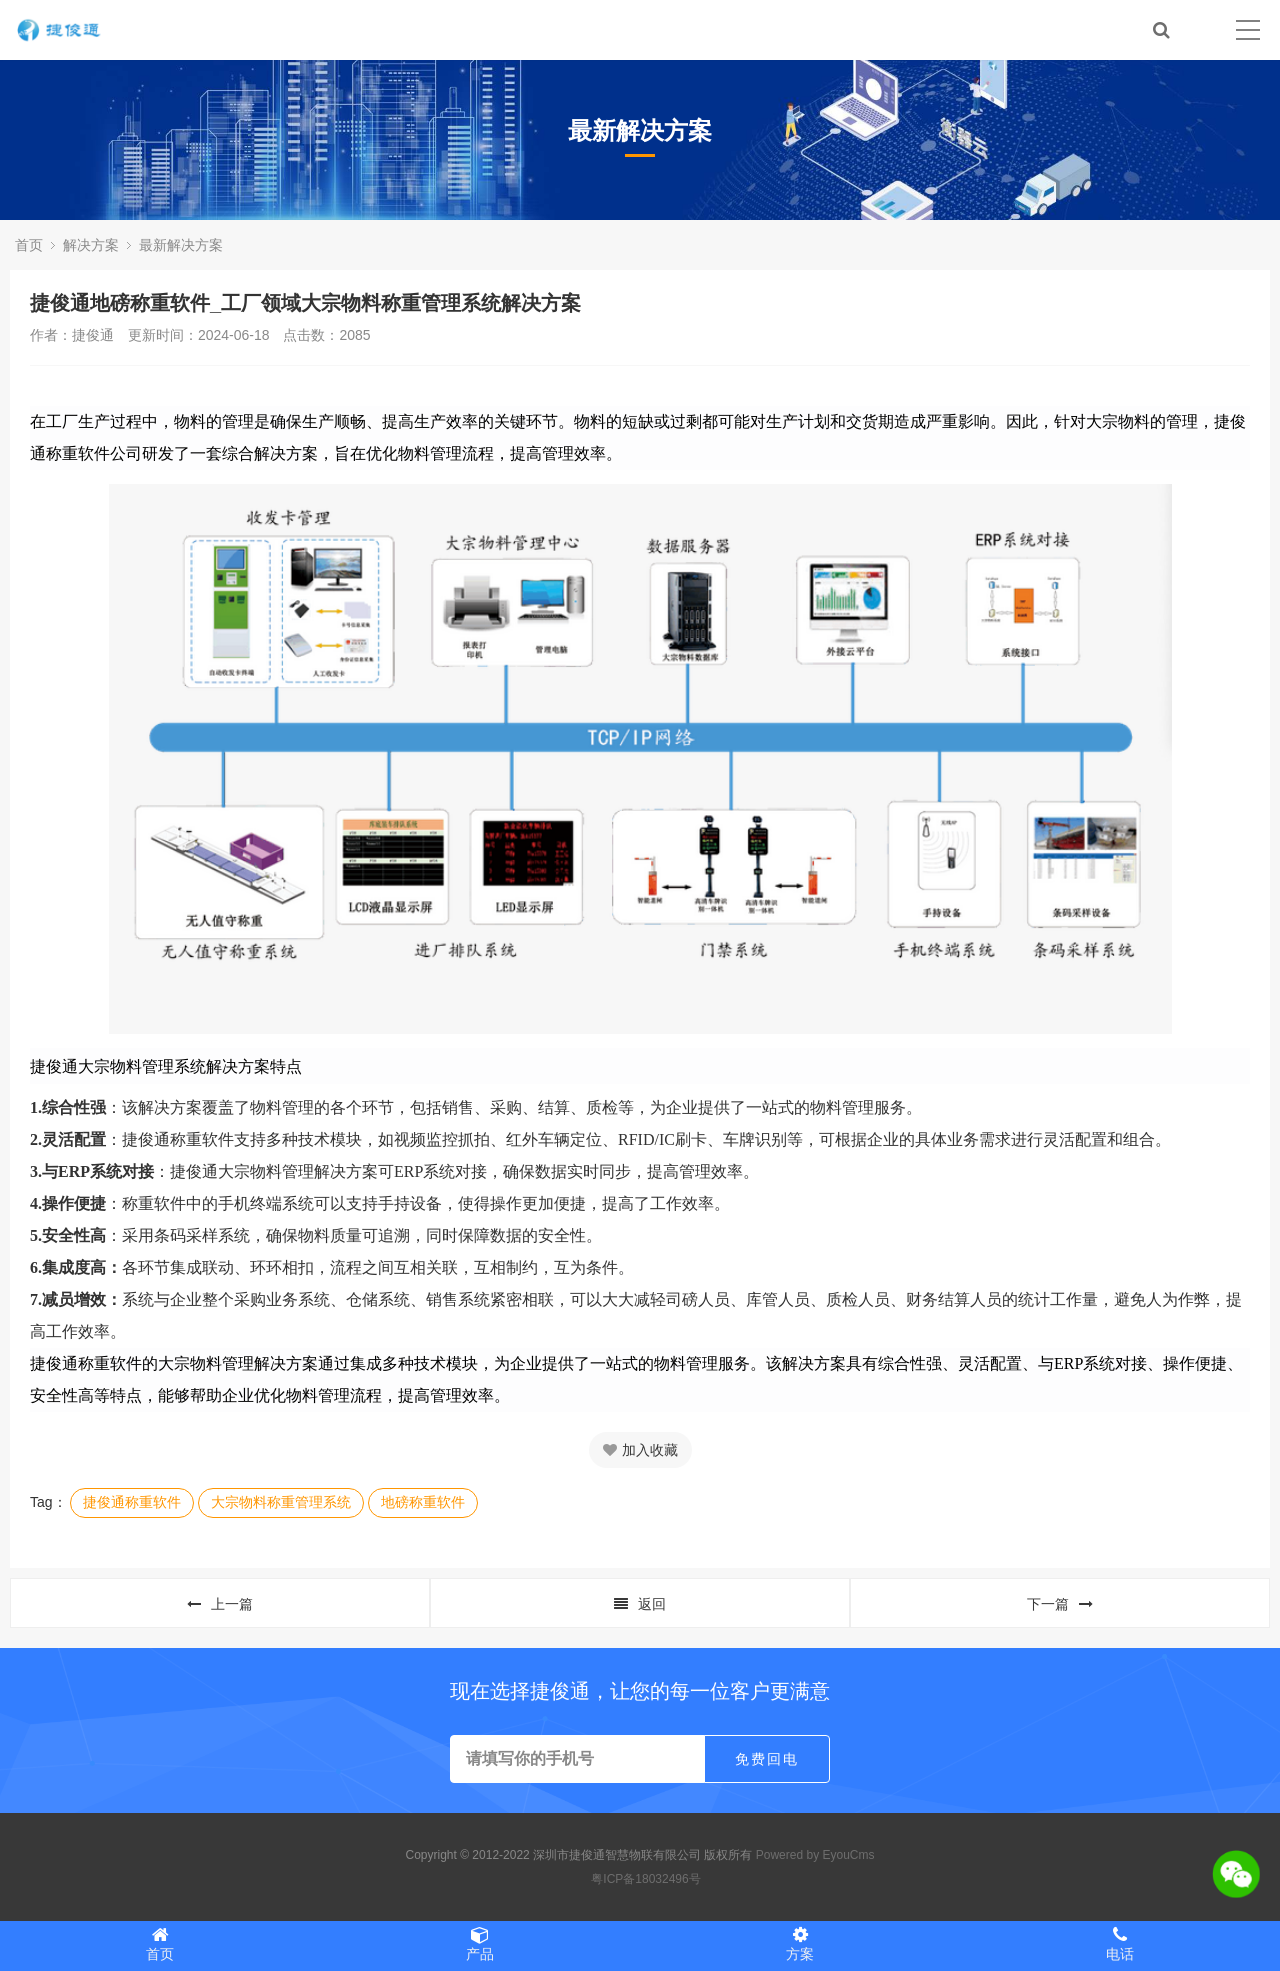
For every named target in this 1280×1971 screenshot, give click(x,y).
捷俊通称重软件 (132, 1502)
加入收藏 (640, 1450)
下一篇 (1060, 1604)
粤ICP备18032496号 (645, 1879)
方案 (800, 1944)
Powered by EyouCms (813, 1855)
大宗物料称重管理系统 (281, 1502)
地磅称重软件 (423, 1502)
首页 (29, 245)
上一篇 (220, 1604)
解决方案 (91, 245)
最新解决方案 (181, 245)
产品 (480, 1944)
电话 (1120, 1944)
